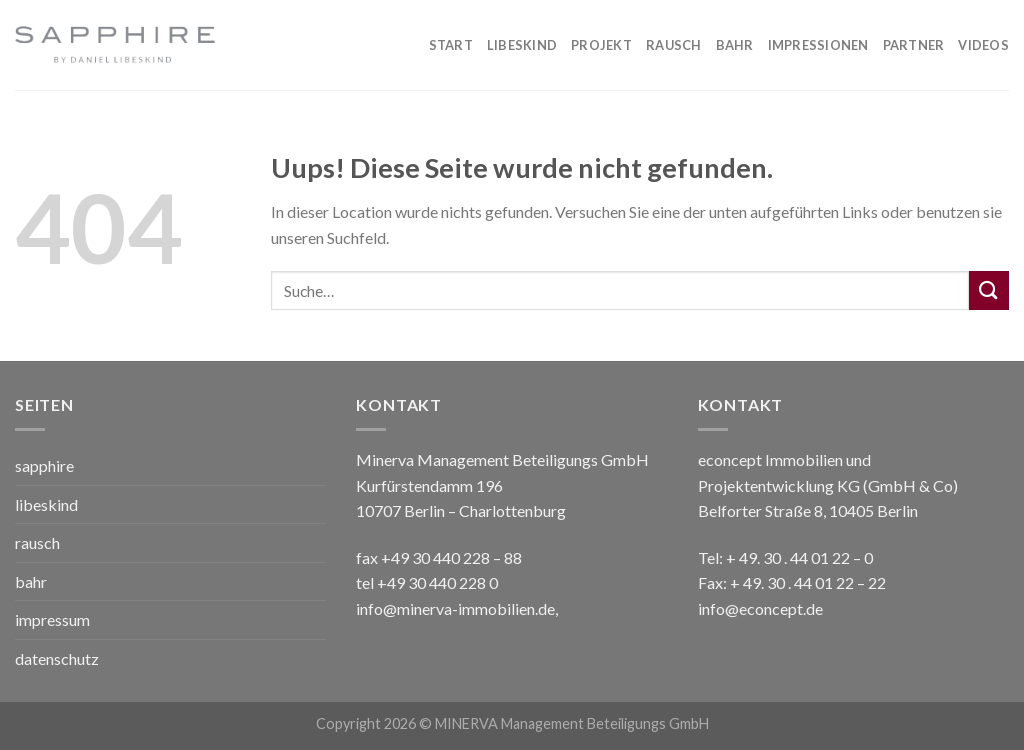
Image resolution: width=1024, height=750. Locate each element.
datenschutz (57, 658)
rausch (37, 542)
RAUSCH (674, 45)
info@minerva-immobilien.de (455, 608)
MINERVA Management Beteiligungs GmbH (572, 723)
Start (451, 45)
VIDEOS (983, 45)
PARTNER (914, 45)
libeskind (46, 504)
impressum (52, 619)
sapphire (44, 465)
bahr (31, 581)
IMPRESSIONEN (818, 45)
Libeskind (522, 45)
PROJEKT (601, 45)
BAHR (735, 45)
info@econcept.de (760, 608)
